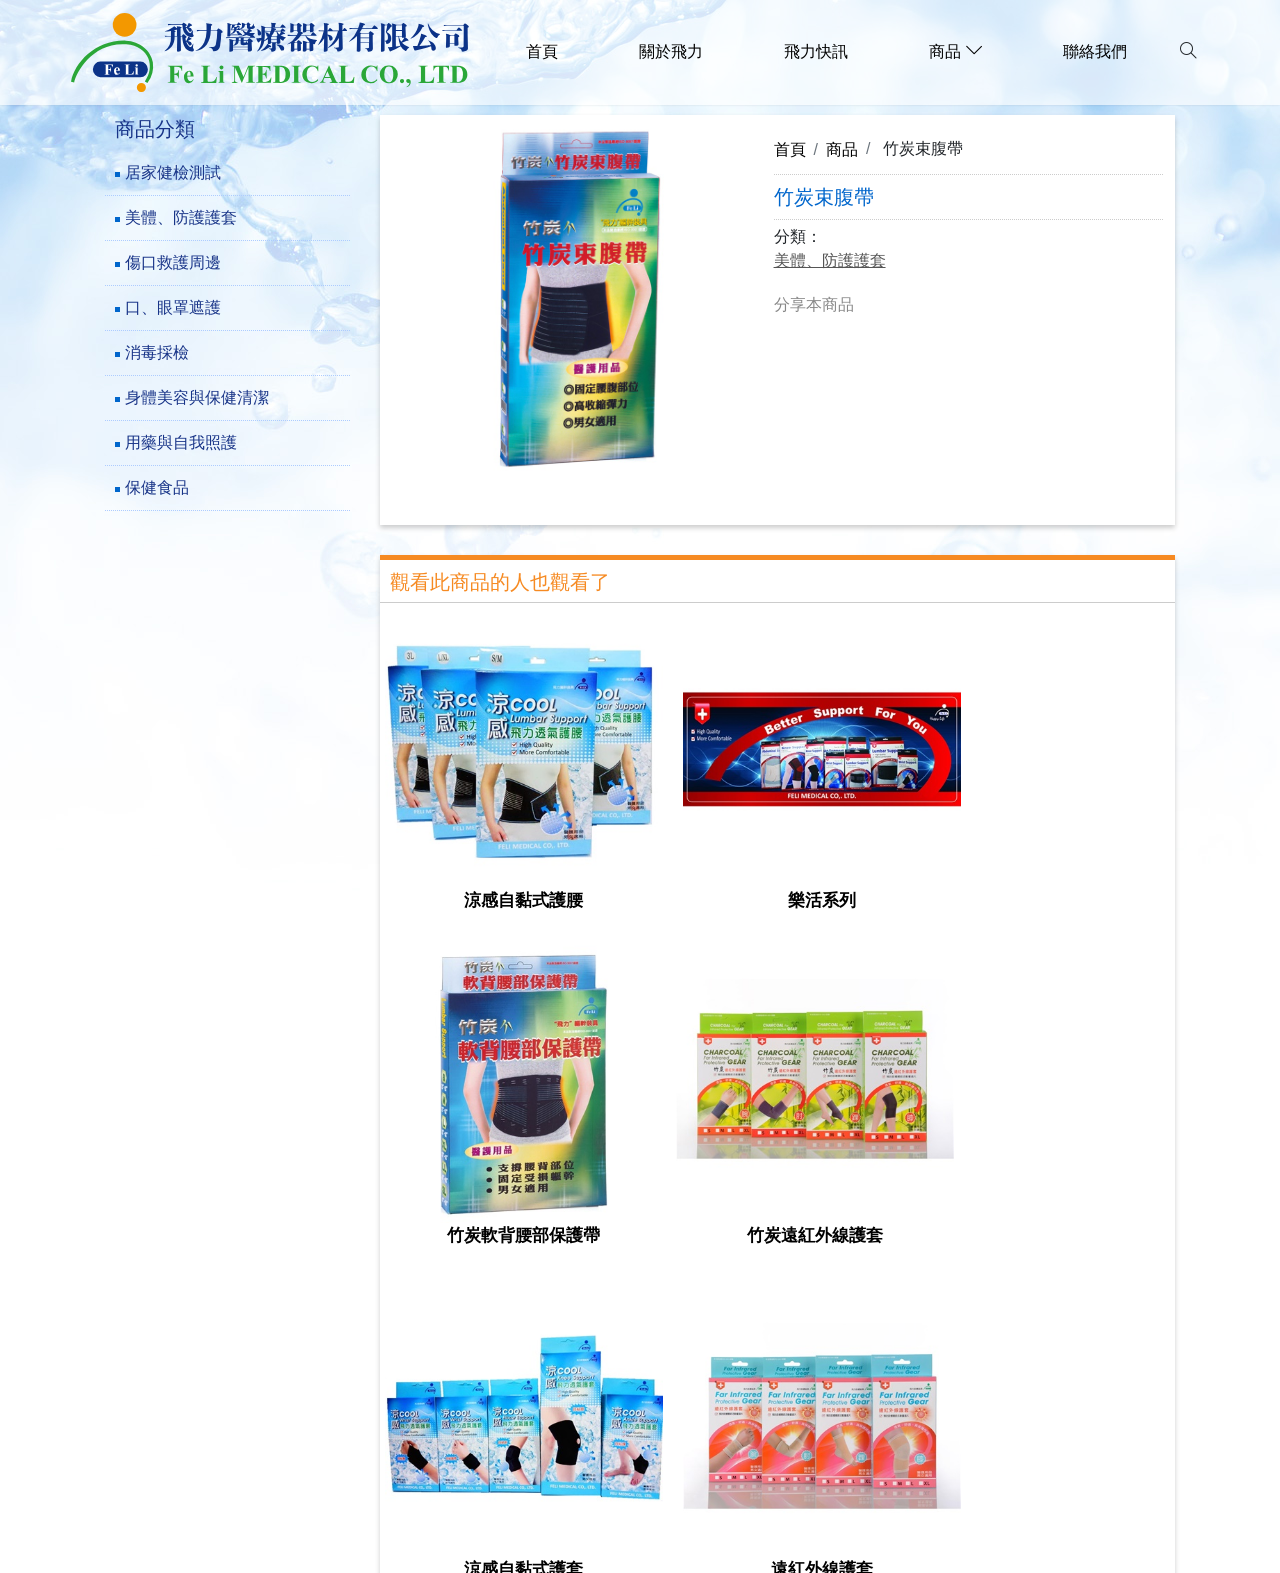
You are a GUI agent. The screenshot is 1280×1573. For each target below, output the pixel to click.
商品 (842, 149)
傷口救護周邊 (173, 262)
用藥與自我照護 (181, 442)
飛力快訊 (816, 51)
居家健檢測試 (173, 172)
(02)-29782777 (207, 1397)
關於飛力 (671, 51)
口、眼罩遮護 (173, 307)
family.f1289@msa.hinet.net (259, 1458)
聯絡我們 (1095, 51)
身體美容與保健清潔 (197, 397)
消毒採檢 (157, 352)
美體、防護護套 (181, 217)
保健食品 (157, 487)
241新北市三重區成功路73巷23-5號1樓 (299, 1367)
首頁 (542, 51)
